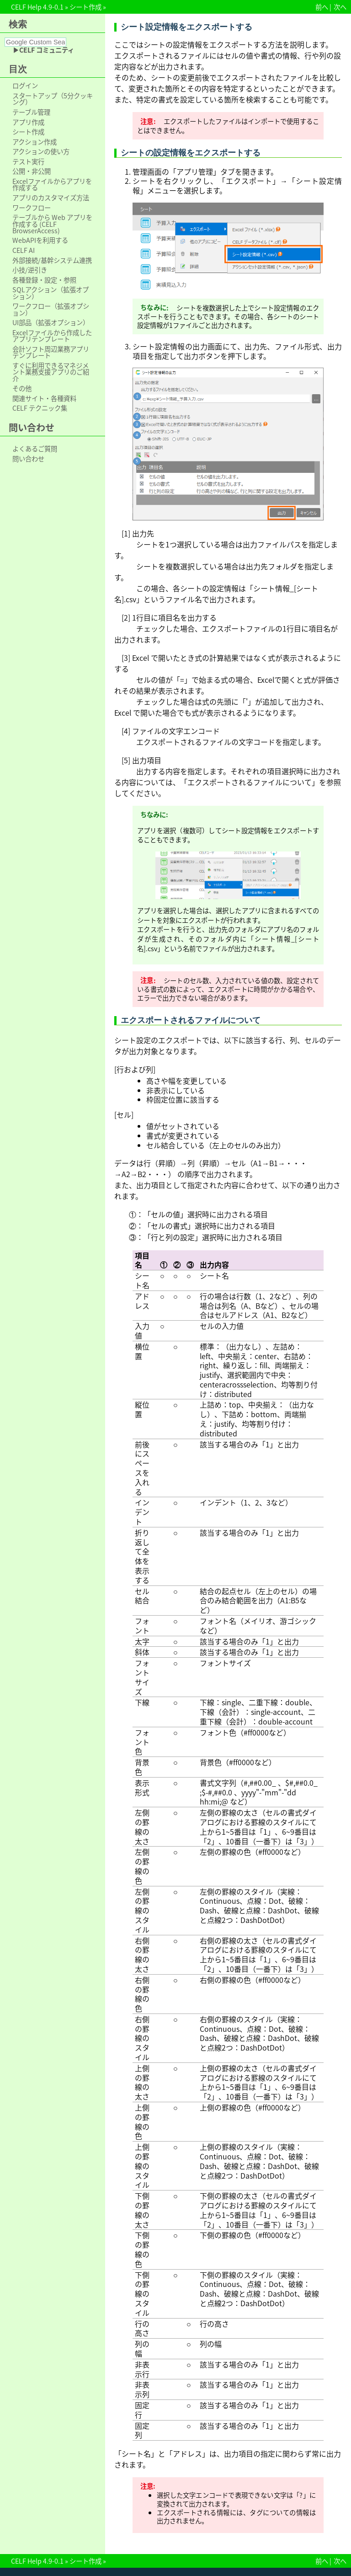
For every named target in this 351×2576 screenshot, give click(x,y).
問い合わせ (28, 458)
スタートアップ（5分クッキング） (52, 99)
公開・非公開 (31, 171)
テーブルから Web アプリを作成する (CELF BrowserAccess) (52, 224)
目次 (18, 69)
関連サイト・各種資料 (44, 398)
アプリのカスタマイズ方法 (50, 197)
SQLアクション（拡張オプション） (50, 293)
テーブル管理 (31, 112)
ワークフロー (31, 207)
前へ (321, 7)
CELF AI (23, 250)
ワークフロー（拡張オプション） (50, 309)
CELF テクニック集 (39, 408)
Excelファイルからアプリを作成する (52, 184)
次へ (340, 7)
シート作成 (85, 7)
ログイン (25, 85)
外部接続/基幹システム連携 (52, 260)
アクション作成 (34, 142)
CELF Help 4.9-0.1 (37, 7)
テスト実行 (28, 161)
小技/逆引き (29, 270)
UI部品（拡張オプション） (50, 322)
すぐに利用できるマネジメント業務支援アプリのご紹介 (50, 372)
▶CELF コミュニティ (43, 50)
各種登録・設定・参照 (44, 280)
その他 (22, 388)
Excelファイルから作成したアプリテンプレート (52, 336)
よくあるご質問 (34, 448)
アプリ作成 (28, 122)
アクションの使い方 (40, 151)
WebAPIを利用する (40, 240)
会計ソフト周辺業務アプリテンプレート (50, 352)
